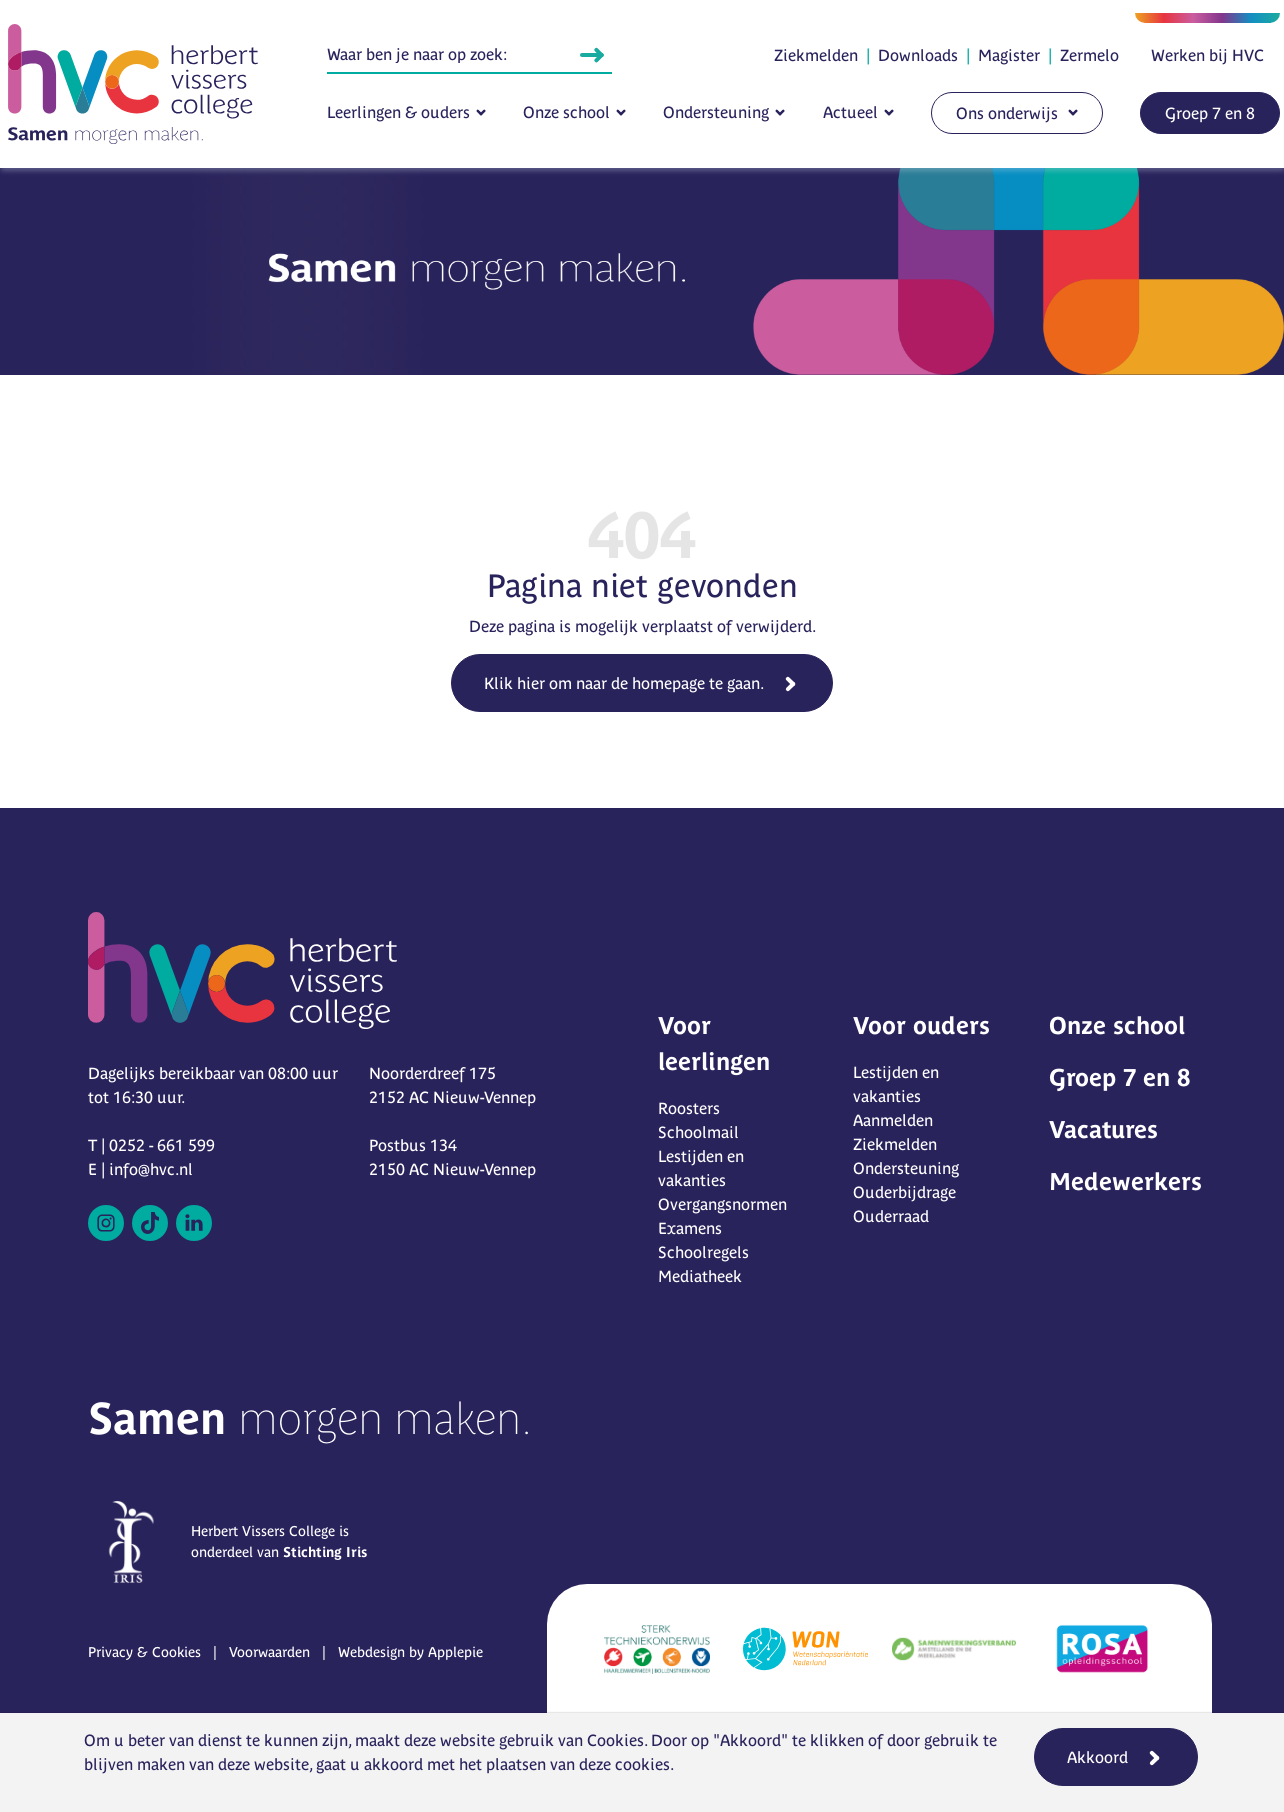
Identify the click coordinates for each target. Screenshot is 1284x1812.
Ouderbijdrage (904, 1192)
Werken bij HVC (1207, 55)
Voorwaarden (269, 1652)
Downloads (918, 55)
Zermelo (1089, 55)
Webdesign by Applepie (410, 1652)
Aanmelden (893, 1120)
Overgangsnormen (722, 1204)
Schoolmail (698, 1132)
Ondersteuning (716, 112)
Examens (690, 1228)
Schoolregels (703, 1252)
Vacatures (1103, 1129)
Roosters (689, 1108)
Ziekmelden (816, 55)
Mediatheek (700, 1276)
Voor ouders (921, 1025)
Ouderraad (891, 1216)
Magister (1009, 55)
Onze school (566, 112)
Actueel (850, 112)
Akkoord (1097, 1757)
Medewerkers (1125, 1181)
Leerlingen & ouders (398, 112)
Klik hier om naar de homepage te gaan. (624, 683)
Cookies (615, 1740)
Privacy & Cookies (144, 1652)
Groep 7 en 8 (1210, 113)
